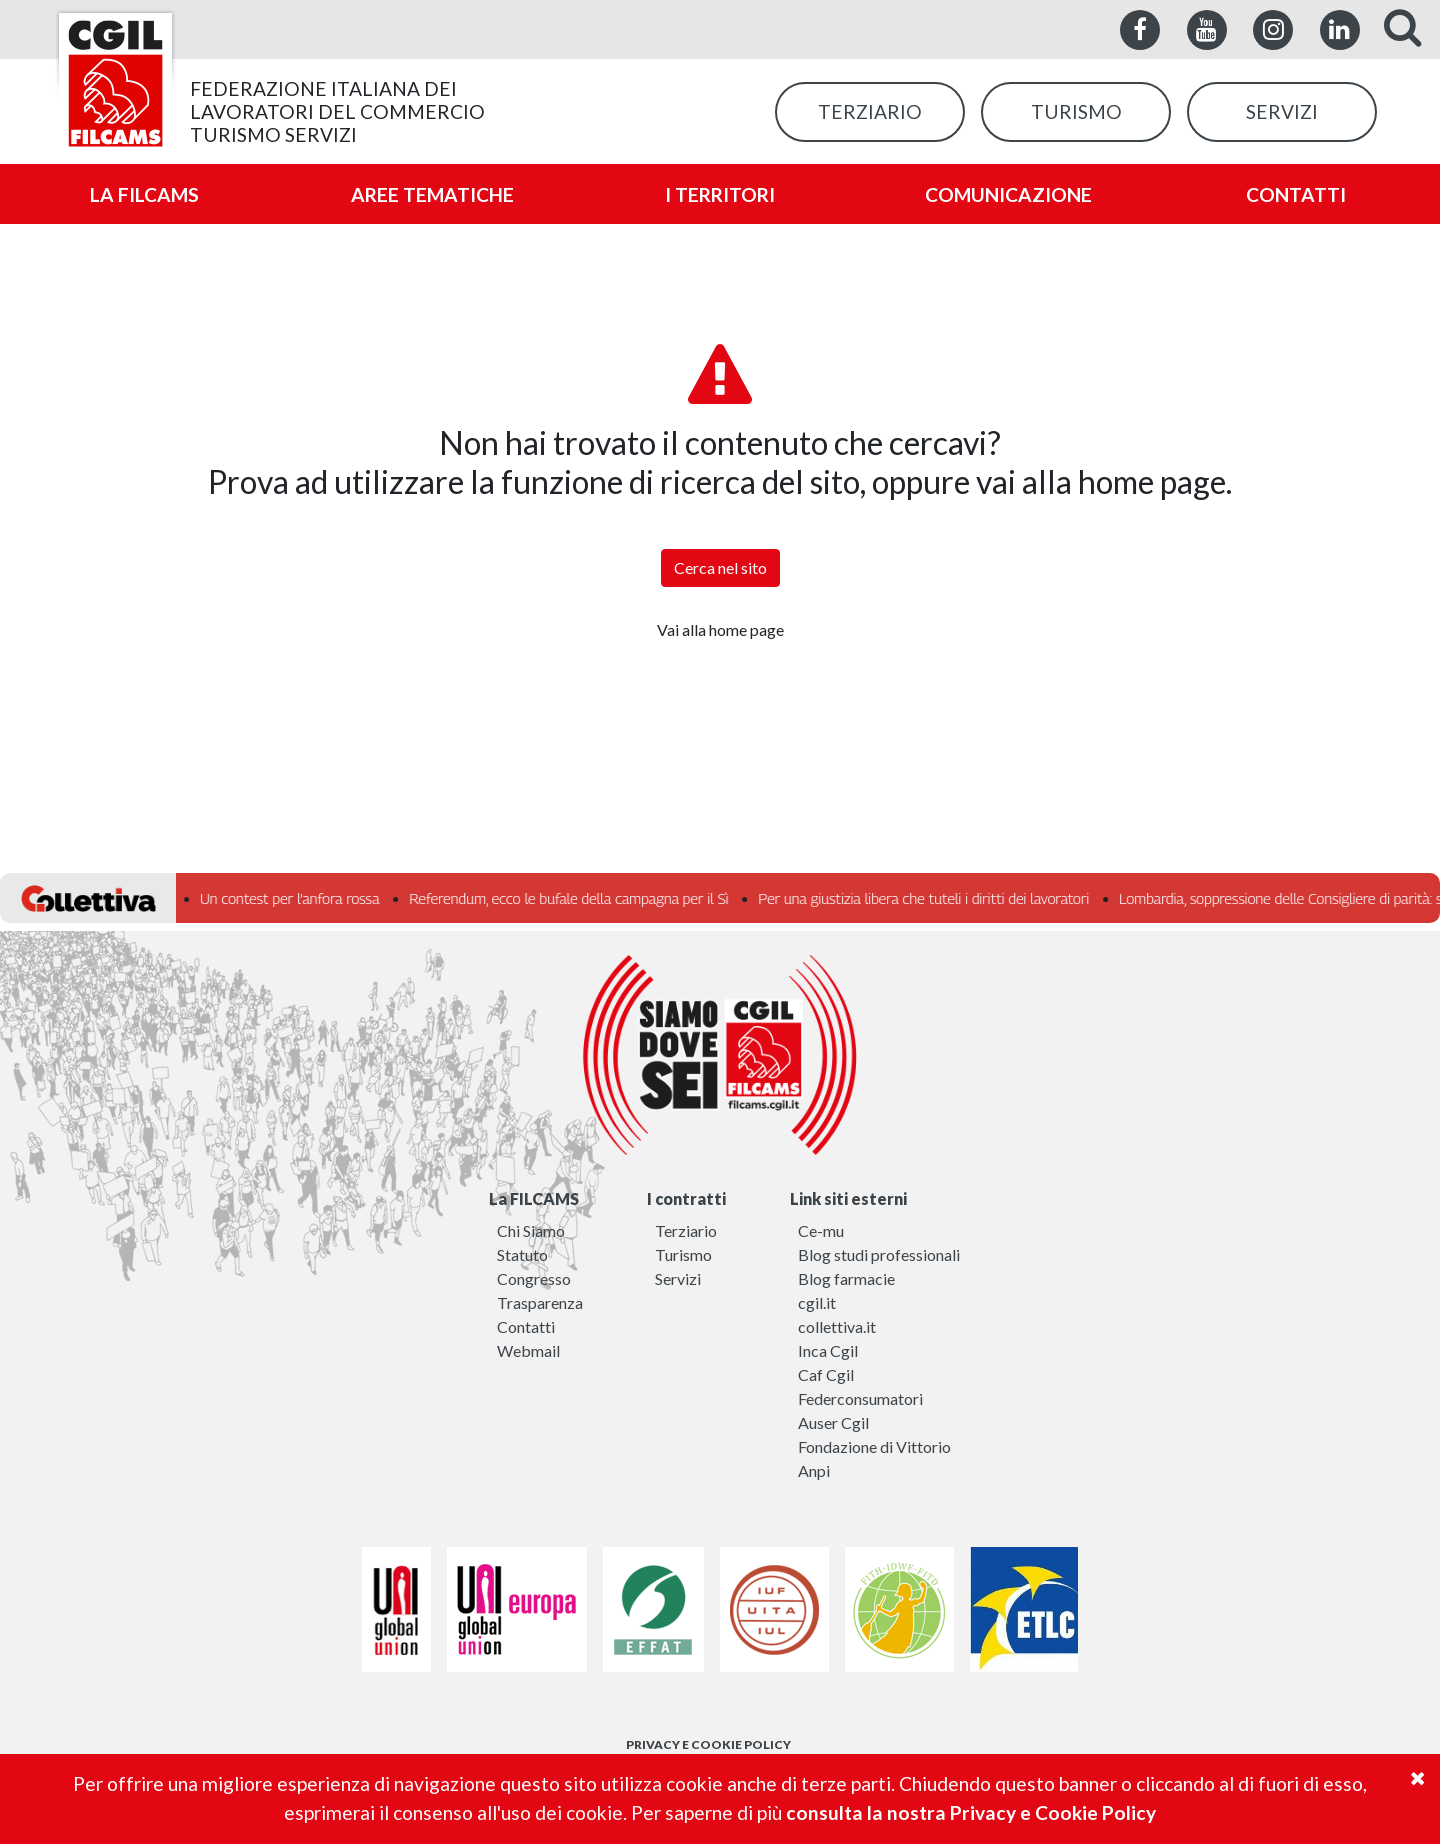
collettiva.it (837, 1326)
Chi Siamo (531, 1230)
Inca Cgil (828, 1350)
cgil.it (817, 1302)
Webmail (528, 1350)
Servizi (678, 1278)
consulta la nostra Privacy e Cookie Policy (971, 1812)
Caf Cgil (826, 1374)
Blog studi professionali (879, 1254)
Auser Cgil (833, 1422)
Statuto (522, 1254)
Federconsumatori (860, 1398)
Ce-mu (821, 1230)
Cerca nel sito (720, 567)
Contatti (526, 1326)
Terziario (686, 1230)
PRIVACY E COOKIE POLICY (708, 1744)
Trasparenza (540, 1302)
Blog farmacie (846, 1278)
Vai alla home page (720, 629)
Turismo (683, 1254)
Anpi (814, 1470)
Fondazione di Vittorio (874, 1446)
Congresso (534, 1278)
